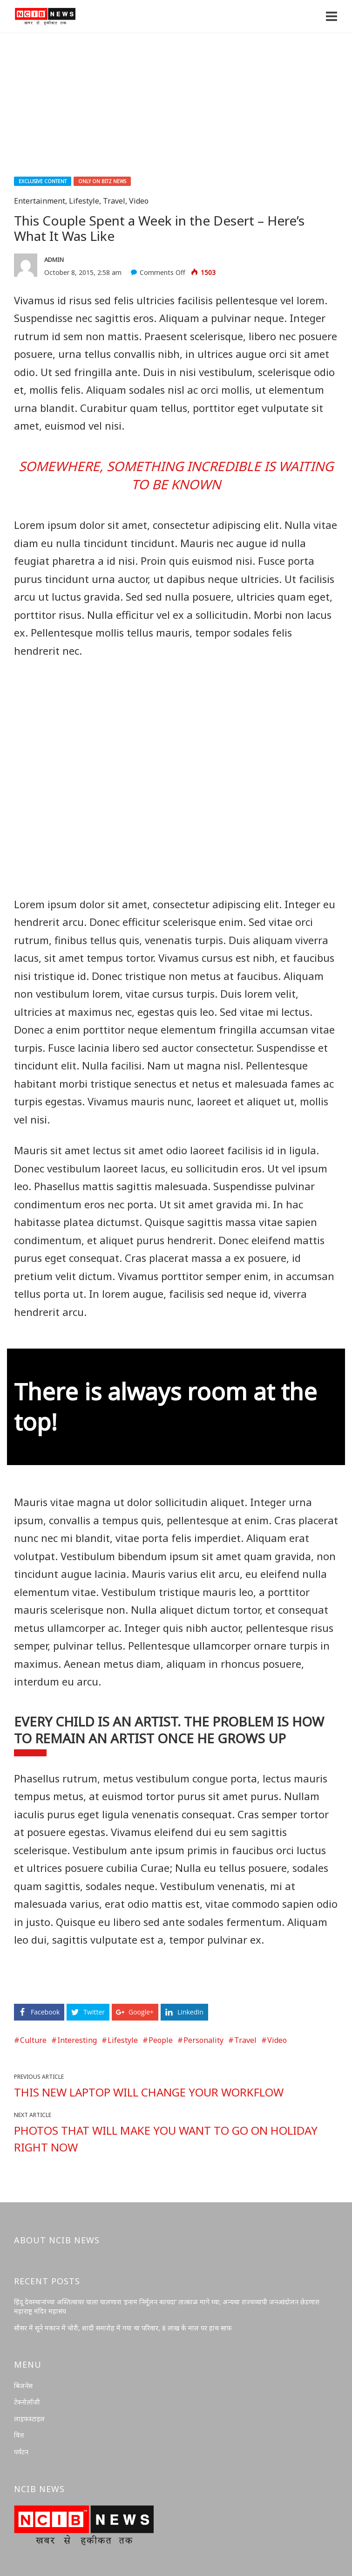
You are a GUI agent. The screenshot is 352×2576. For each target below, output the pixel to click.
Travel (114, 201)
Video (139, 201)
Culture (33, 2040)
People (161, 2040)
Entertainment (39, 201)
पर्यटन (21, 2451)
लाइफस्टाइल (29, 2418)
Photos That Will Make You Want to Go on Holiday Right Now (166, 2139)
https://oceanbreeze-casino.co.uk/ (72, 1983)
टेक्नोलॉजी (27, 2402)
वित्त (19, 2435)
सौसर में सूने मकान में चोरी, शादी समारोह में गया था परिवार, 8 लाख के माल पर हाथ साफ (123, 2327)
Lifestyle (84, 201)
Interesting (77, 2040)
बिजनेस (23, 2385)
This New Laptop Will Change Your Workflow (149, 2092)
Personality (203, 2040)
